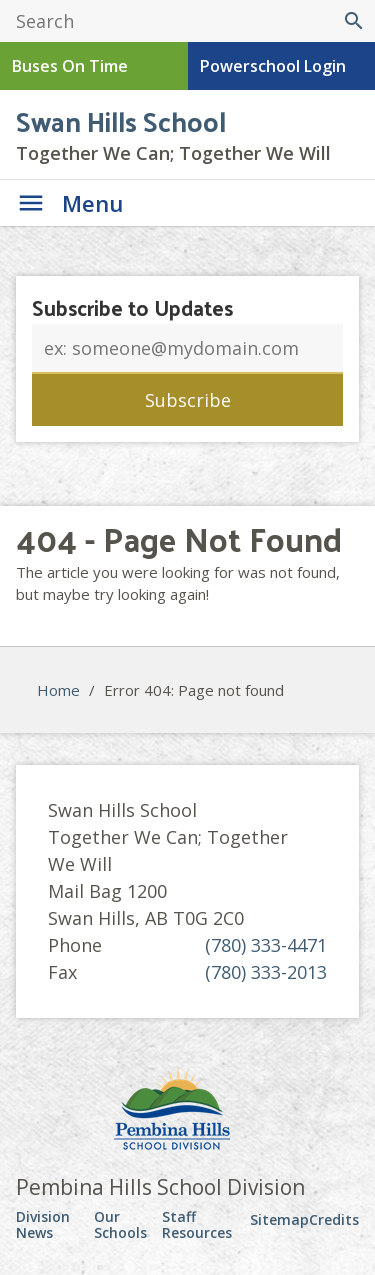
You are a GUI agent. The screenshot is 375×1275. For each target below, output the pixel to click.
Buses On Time (70, 66)
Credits (334, 1219)
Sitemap (279, 1219)
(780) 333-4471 (266, 945)
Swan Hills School (121, 120)
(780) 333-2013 (266, 972)
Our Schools (120, 1224)
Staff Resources (197, 1224)
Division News (43, 1224)
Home (58, 690)
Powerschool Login (273, 66)
